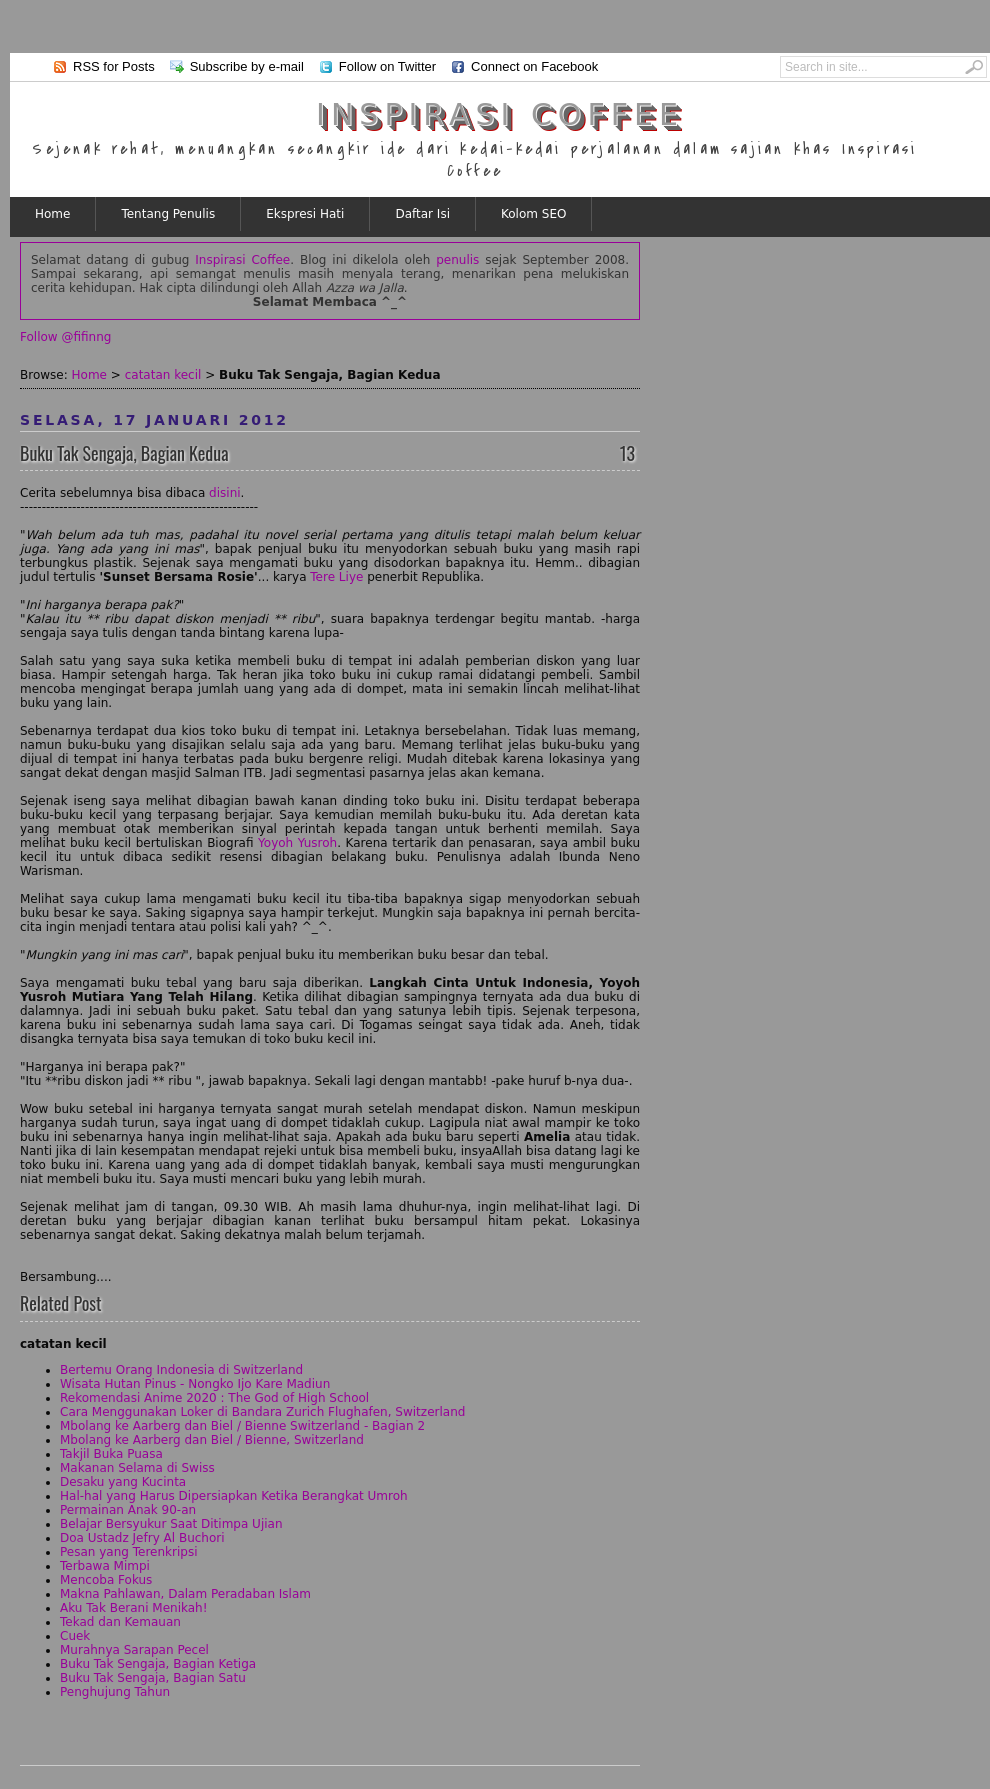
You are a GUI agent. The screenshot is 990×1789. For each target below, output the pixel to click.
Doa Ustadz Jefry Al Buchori (142, 1538)
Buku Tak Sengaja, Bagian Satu (153, 1678)
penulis (457, 260)
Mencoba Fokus (106, 1580)
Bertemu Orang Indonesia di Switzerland (181, 1370)
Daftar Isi (422, 214)
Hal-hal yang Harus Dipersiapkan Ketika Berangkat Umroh (234, 1496)
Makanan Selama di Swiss (137, 1468)
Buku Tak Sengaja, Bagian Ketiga (158, 1664)
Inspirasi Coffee (500, 114)
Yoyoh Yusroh (297, 843)
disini (224, 493)
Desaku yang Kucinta (123, 1482)
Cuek (75, 1636)
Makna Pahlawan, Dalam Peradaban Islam (185, 1594)
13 (627, 453)
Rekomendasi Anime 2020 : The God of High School (214, 1398)
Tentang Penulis (168, 214)
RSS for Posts (114, 66)
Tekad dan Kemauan (120, 1622)
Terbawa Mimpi (105, 1566)
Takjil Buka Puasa (111, 1454)
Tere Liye (336, 577)
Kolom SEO (533, 214)
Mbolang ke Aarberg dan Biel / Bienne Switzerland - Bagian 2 (242, 1426)
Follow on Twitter (387, 66)
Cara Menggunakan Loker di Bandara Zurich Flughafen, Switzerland (262, 1412)
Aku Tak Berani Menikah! (134, 1608)
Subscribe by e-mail (247, 66)
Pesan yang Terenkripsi (128, 1552)
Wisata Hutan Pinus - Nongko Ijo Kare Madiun (195, 1384)
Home (52, 214)
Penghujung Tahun (115, 1692)
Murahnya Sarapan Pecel (134, 1650)
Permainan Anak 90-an (128, 1510)
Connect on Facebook (534, 66)
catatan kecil (163, 375)
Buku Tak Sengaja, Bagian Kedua (124, 453)
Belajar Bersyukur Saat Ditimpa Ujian (171, 1524)
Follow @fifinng (65, 337)
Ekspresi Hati (305, 214)
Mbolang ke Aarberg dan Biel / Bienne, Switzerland (212, 1440)
